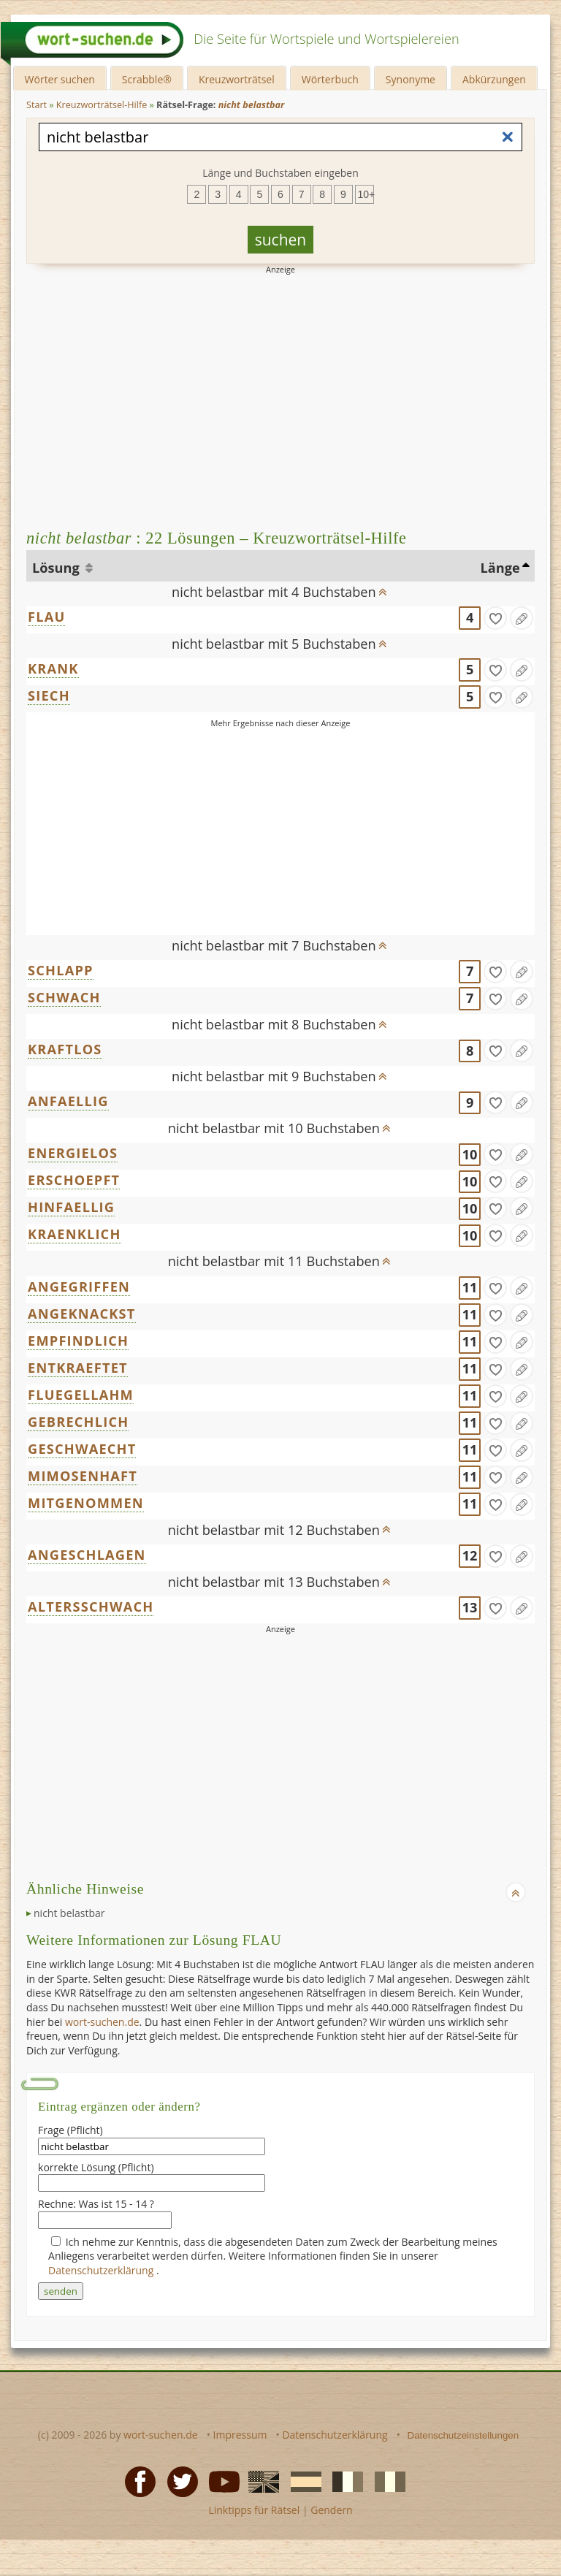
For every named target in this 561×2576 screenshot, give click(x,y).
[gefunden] (495, 618)
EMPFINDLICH (78, 1340)
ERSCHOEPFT (74, 1180)
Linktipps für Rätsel (253, 2510)
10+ (366, 194)
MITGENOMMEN (86, 1503)
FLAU (46, 616)
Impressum (240, 2435)
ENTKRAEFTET (78, 1367)
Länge (499, 567)
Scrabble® (147, 79)
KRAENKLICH (74, 1234)
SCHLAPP (61, 970)
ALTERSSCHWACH (90, 1606)
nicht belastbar (69, 1913)
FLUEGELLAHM (81, 1394)
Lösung (57, 567)
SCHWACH (64, 997)
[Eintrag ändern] (521, 618)
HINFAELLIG (71, 1207)
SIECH (49, 695)
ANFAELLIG (68, 1101)
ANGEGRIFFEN (79, 1286)
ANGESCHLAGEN (87, 1554)
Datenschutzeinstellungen (463, 2435)
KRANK (53, 668)
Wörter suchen (60, 79)
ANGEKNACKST (82, 1313)
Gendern (331, 2510)
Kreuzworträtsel (237, 79)
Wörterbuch (330, 79)
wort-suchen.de (102, 2022)
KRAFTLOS (65, 1049)
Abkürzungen (494, 79)
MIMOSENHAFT (82, 1476)
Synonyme (410, 79)
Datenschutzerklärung (102, 2270)
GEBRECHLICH (78, 1421)
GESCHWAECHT (82, 1448)
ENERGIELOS (73, 1153)
